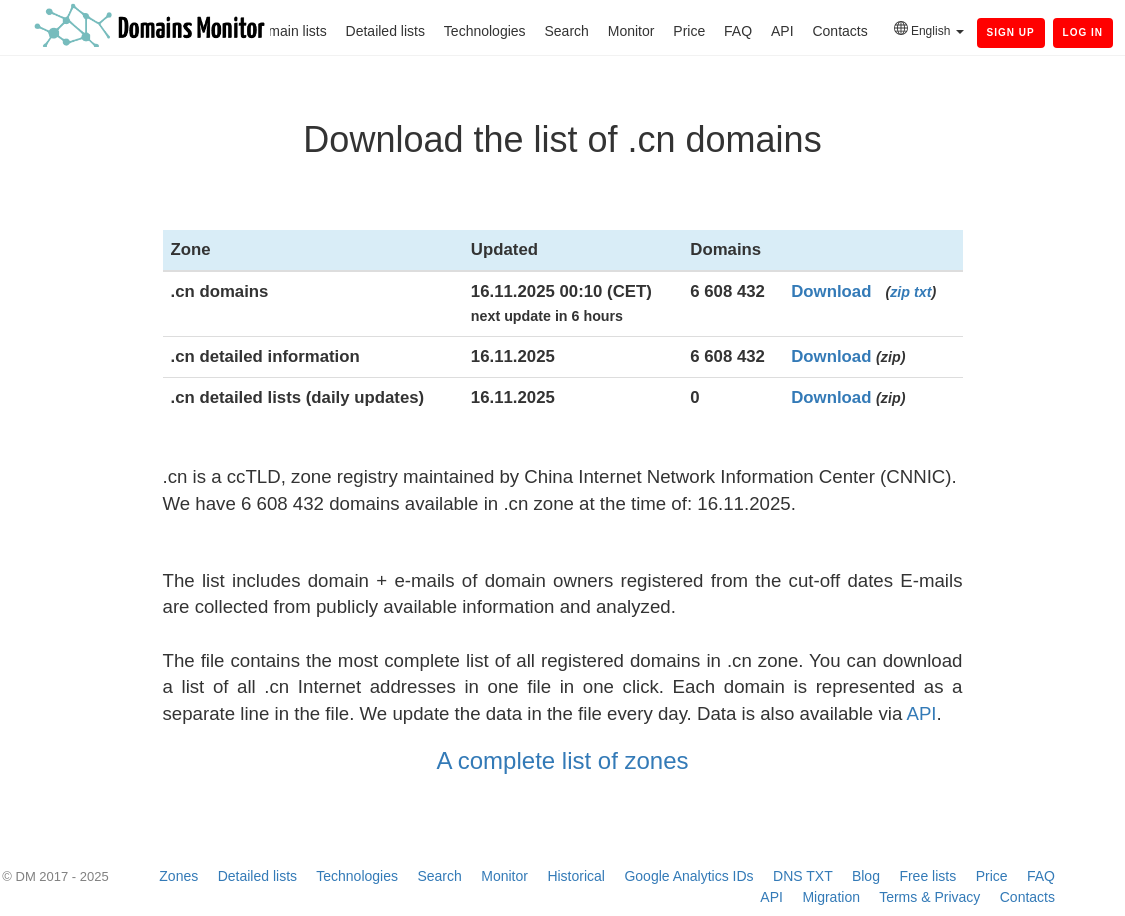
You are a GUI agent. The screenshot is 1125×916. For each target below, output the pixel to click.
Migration (831, 897)
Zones (178, 876)
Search (566, 31)
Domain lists (288, 31)
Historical (576, 876)
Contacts (839, 31)
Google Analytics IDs (688, 876)
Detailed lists (385, 31)
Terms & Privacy (929, 897)
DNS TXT (802, 876)
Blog (866, 876)
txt (922, 292)
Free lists (927, 876)
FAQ (738, 31)
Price (689, 31)
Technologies (485, 31)
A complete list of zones (562, 760)
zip (900, 292)
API (782, 31)
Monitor (631, 31)
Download (831, 291)
